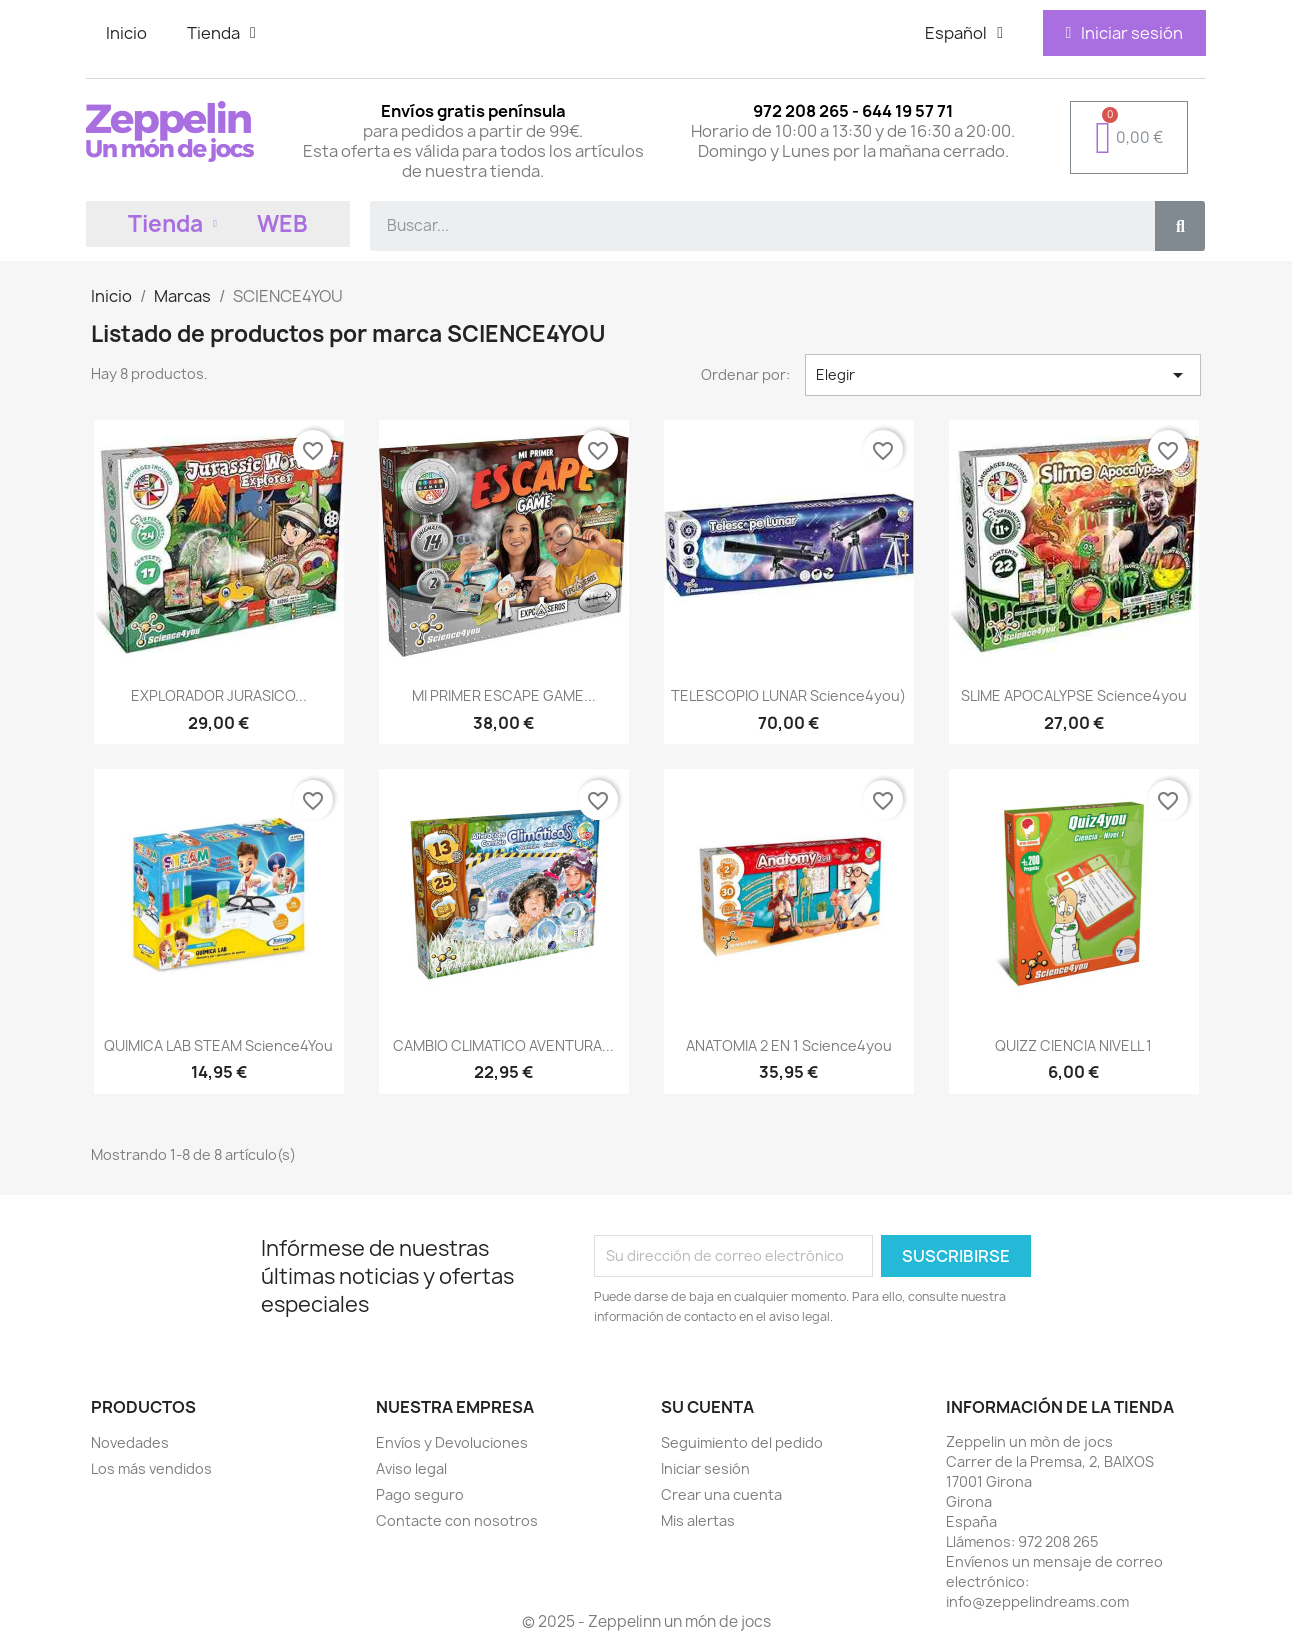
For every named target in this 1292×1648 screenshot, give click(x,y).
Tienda (221, 33)
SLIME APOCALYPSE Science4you (1074, 695)
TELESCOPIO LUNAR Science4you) (788, 695)
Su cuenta (707, 1407)
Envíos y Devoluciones (452, 1442)
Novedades (130, 1442)
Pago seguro (420, 1494)
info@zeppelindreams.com (1037, 1601)
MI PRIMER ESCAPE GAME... (504, 695)
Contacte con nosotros (457, 1520)
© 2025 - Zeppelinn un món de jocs (646, 1621)
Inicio (126, 33)
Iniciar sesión (705, 1468)
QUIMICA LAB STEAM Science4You (218, 1045)
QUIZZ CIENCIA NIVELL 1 (1073, 1045)
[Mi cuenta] (1124, 33)
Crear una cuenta (721, 1494)
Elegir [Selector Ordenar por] (1003, 375)
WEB (282, 224)
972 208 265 (1058, 1541)
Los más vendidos (151, 1468)
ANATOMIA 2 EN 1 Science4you (789, 1045)
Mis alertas (698, 1520)
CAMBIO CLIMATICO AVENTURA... (503, 1045)
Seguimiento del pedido (742, 1442)
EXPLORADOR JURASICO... (219, 695)
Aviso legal (411, 1468)
